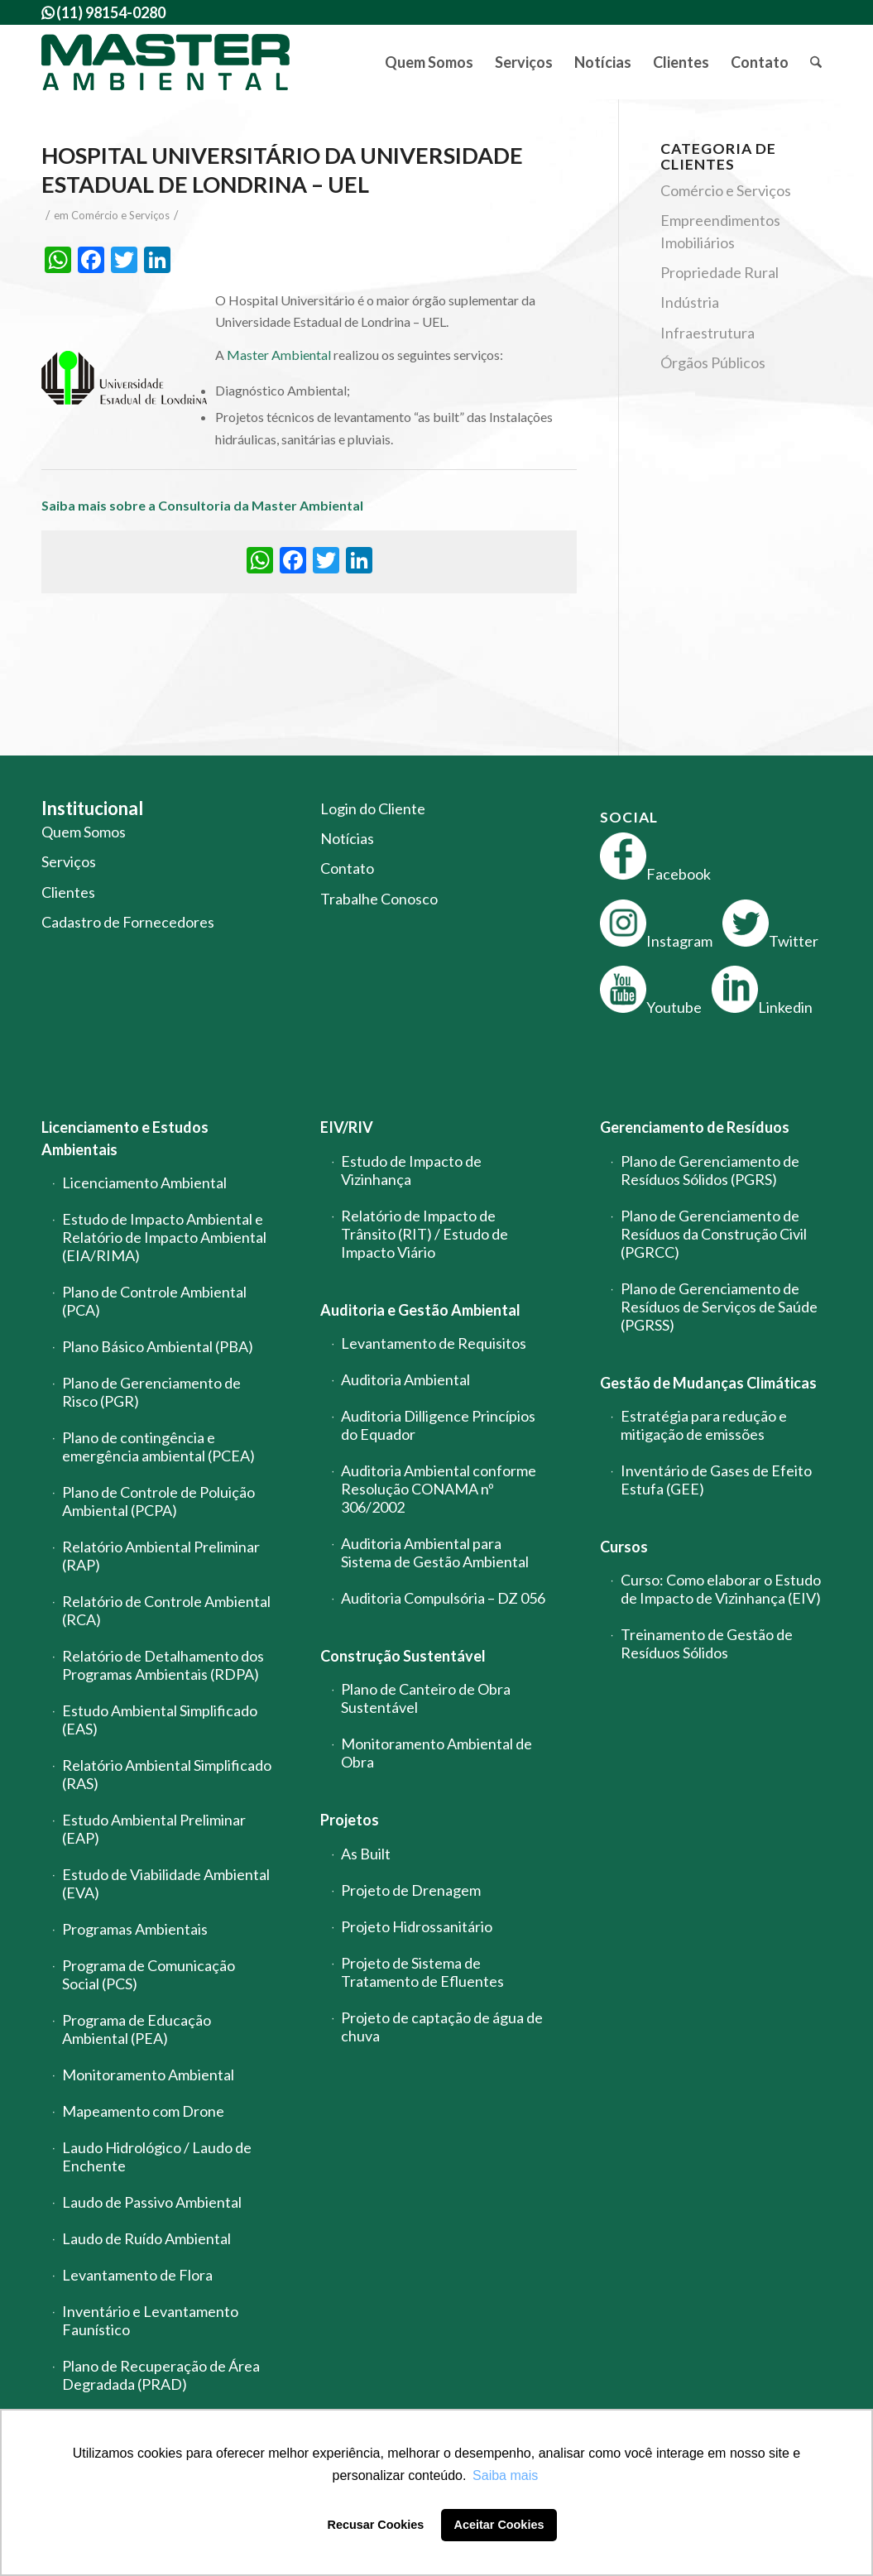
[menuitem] (429, 62)
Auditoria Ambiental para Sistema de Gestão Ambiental (435, 1552)
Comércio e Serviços (120, 215)
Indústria (689, 302)
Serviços (68, 861)
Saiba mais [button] (505, 2475)
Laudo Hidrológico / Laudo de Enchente (157, 2156)
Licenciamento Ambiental (144, 1182)
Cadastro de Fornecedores (127, 922)
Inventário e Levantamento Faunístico (150, 2320)
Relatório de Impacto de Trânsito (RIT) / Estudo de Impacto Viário (424, 1233)
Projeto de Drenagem (411, 1890)
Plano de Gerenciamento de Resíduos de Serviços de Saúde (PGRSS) (719, 1306)
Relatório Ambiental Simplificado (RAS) (166, 1774)
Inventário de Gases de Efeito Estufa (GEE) (716, 1479)
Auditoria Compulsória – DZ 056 (443, 1598)
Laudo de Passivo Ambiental (152, 2202)
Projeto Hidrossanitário (416, 1926)
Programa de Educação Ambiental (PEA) (136, 2029)
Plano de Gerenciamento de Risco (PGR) (151, 1392)
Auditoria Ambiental (405, 1379)
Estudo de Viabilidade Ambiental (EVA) (166, 1883)
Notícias (347, 838)
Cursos (624, 1546)
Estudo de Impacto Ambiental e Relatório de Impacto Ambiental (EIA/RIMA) (164, 1237)
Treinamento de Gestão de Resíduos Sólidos (707, 1643)
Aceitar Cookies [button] (499, 2524)
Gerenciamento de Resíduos (694, 1127)
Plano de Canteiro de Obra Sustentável (426, 1698)
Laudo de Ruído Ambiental (146, 2238)
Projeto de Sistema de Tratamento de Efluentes (422, 1972)
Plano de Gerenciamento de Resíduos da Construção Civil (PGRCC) (714, 1233)
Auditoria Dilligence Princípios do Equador (438, 1425)
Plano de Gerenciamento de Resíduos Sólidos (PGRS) (710, 1170)
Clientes (68, 892)
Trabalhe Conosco (379, 899)
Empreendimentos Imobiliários (720, 231)
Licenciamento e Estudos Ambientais (125, 1138)
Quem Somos (83, 832)
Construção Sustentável (403, 1656)
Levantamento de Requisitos (433, 1343)
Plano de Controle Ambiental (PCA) (154, 1301)
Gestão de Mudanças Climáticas (708, 1383)
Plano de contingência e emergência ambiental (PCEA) (158, 1446)
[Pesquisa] (815, 62)
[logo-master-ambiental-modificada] (165, 62)
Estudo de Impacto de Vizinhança (411, 1170)
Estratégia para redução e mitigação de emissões (704, 1425)
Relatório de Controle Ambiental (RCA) (166, 1610)
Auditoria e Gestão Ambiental (420, 1310)
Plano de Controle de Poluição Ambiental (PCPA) (158, 1501)
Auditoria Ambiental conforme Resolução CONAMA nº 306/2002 (438, 1488)
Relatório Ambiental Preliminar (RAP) (161, 1555)
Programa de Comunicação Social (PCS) (148, 1974)
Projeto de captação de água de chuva (442, 2026)
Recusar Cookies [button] (376, 2524)
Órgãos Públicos (712, 362)
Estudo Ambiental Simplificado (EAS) (159, 1719)
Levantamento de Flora (137, 2275)
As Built (366, 1853)
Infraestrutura (707, 333)
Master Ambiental (279, 354)
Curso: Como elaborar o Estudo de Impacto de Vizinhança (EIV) (721, 1589)
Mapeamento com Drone (143, 2111)
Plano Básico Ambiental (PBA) (157, 1346)
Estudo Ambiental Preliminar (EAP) (154, 1829)
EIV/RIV (346, 1127)
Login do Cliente (372, 808)
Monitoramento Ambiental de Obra (436, 1752)
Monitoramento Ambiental (148, 2074)
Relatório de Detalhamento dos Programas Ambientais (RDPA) (163, 1665)
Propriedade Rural (719, 272)
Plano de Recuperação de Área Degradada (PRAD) (161, 2375)
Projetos (349, 1820)
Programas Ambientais (135, 1929)
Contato (347, 868)
